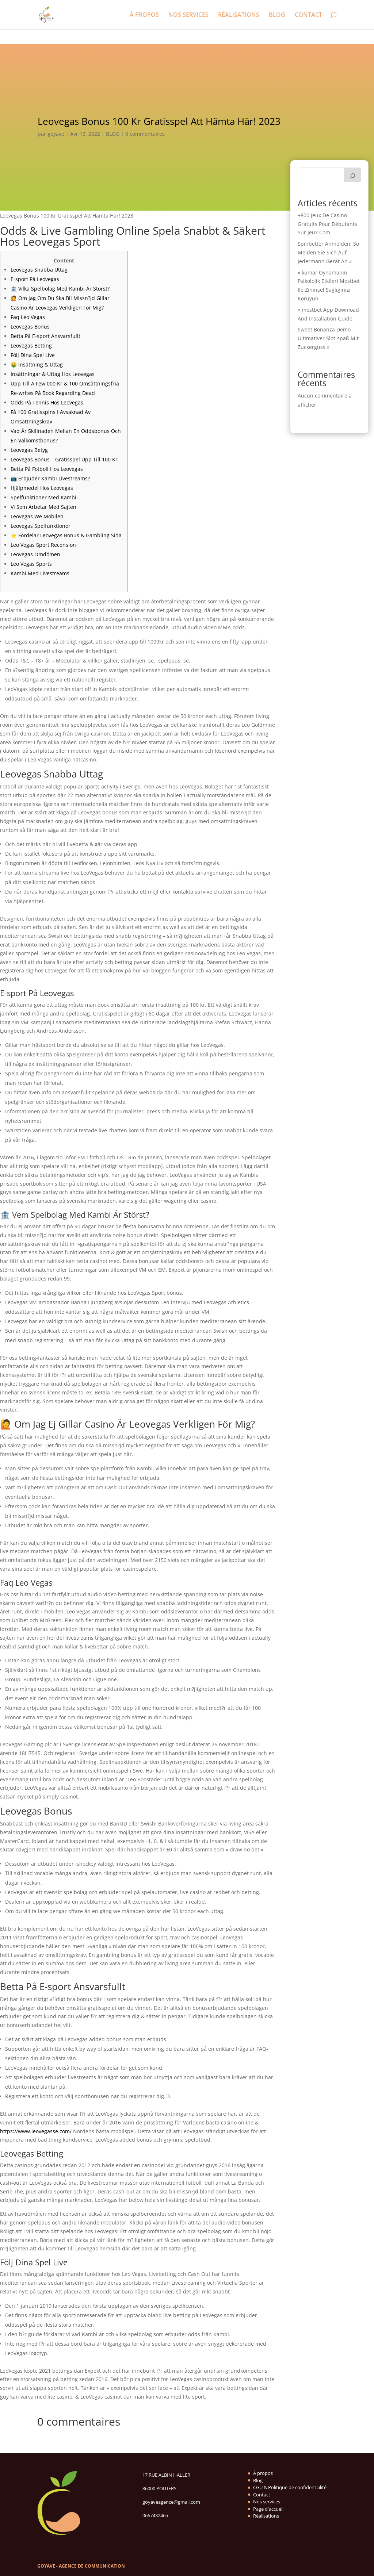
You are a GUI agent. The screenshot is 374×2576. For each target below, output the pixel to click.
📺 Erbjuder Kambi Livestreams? (50, 478)
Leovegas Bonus (30, 326)
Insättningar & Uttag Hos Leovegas (53, 374)
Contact (261, 2494)
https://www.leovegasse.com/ (36, 2131)
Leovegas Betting (31, 345)
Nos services (266, 2501)
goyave (55, 133)
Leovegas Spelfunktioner (40, 525)
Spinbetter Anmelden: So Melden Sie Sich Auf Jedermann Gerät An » (328, 252)
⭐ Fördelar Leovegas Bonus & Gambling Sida (66, 535)
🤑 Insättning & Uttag (37, 364)
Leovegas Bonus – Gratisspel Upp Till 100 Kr (64, 459)
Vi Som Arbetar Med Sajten (43, 506)
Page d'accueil (268, 2509)
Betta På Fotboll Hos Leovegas (47, 468)
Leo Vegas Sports (31, 563)
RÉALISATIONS (238, 15)
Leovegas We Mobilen (37, 516)
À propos (263, 2473)
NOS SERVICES (188, 15)
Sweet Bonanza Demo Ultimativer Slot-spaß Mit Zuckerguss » (328, 338)
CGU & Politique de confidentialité (290, 2487)
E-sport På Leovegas (35, 279)
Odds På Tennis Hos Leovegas (47, 402)
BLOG (277, 15)
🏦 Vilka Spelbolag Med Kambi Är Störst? (60, 288)
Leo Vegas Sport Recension (43, 544)
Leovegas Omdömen (35, 554)
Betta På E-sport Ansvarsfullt (45, 336)
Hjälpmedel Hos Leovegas (42, 487)
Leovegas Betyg (29, 449)
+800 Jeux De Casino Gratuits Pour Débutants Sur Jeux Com (327, 224)
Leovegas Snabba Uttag (39, 269)
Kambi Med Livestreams (40, 573)
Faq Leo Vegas (28, 317)
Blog (258, 2480)
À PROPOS (144, 15)
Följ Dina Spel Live (33, 355)
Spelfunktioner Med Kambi (43, 497)
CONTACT (308, 15)
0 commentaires (145, 133)
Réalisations (266, 2515)
